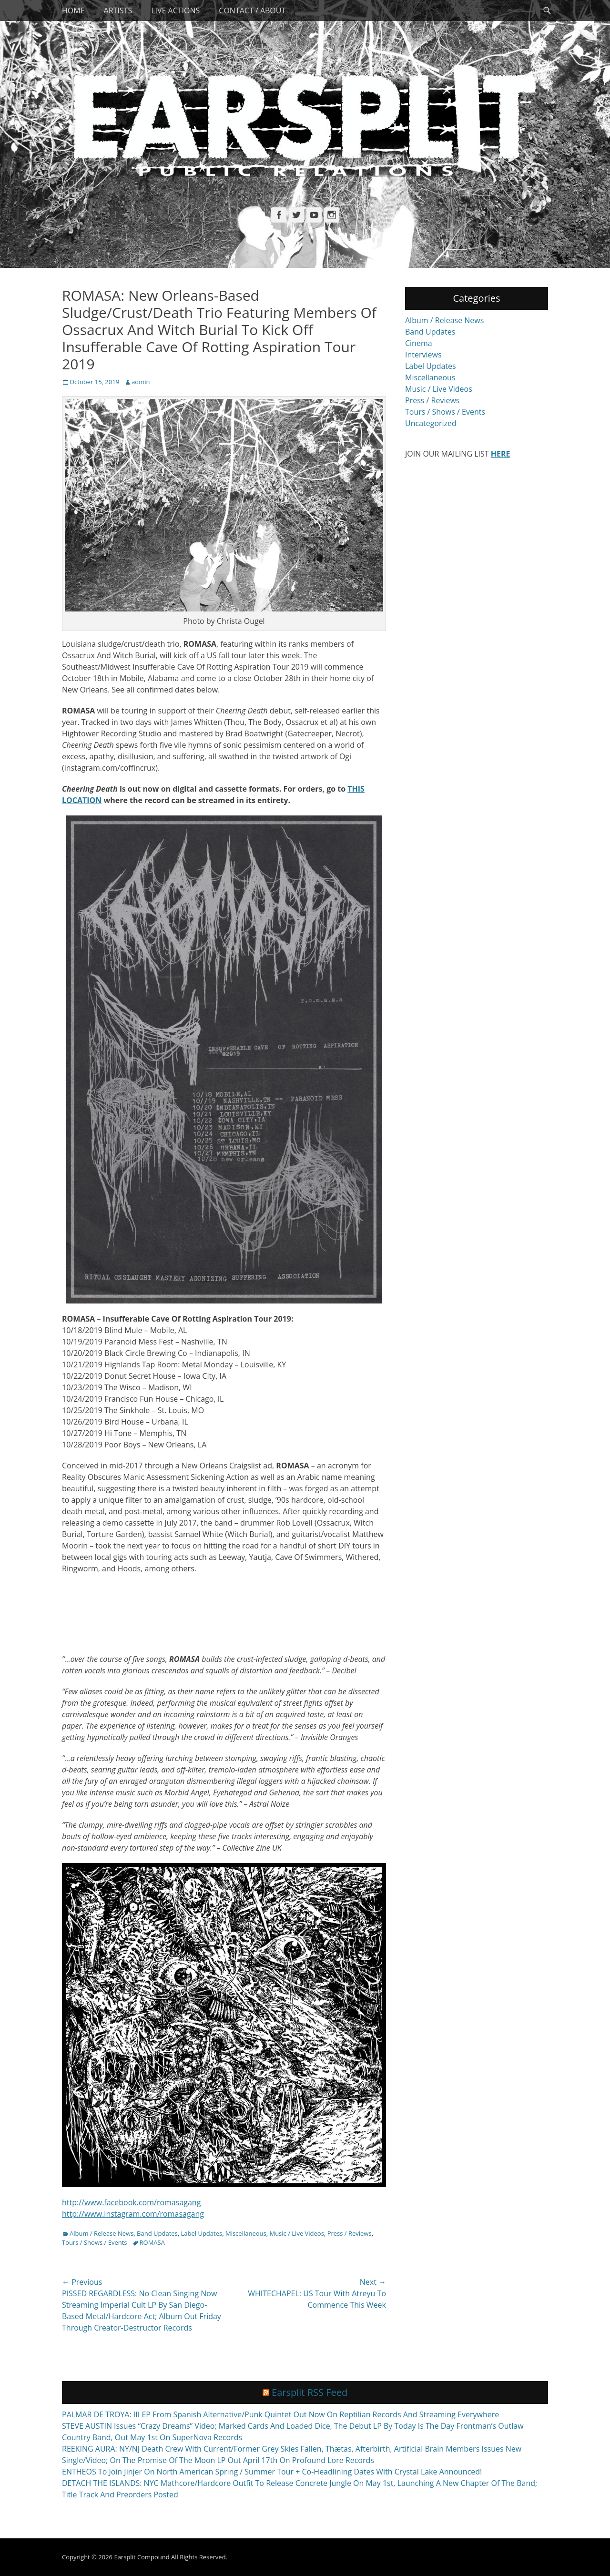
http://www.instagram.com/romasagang (133, 2214)
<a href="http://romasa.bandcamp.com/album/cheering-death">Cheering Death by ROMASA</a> (224, 1612)
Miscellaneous (245, 2233)
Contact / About (252, 10)
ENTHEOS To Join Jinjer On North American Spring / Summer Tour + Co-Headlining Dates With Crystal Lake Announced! (272, 2471)
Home (73, 10)
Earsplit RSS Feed (309, 2392)
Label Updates (202, 2233)
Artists (118, 10)
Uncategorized (431, 423)
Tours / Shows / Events (94, 2242)
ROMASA (152, 2242)
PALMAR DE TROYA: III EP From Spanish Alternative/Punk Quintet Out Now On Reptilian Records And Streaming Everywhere (280, 2414)
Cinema (418, 343)
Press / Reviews (349, 2233)
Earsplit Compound (141, 2557)
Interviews (423, 354)
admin (141, 381)
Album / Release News (101, 2233)
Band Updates (157, 2233)
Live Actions (175, 10)
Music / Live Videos (296, 2233)
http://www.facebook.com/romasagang (131, 2202)
